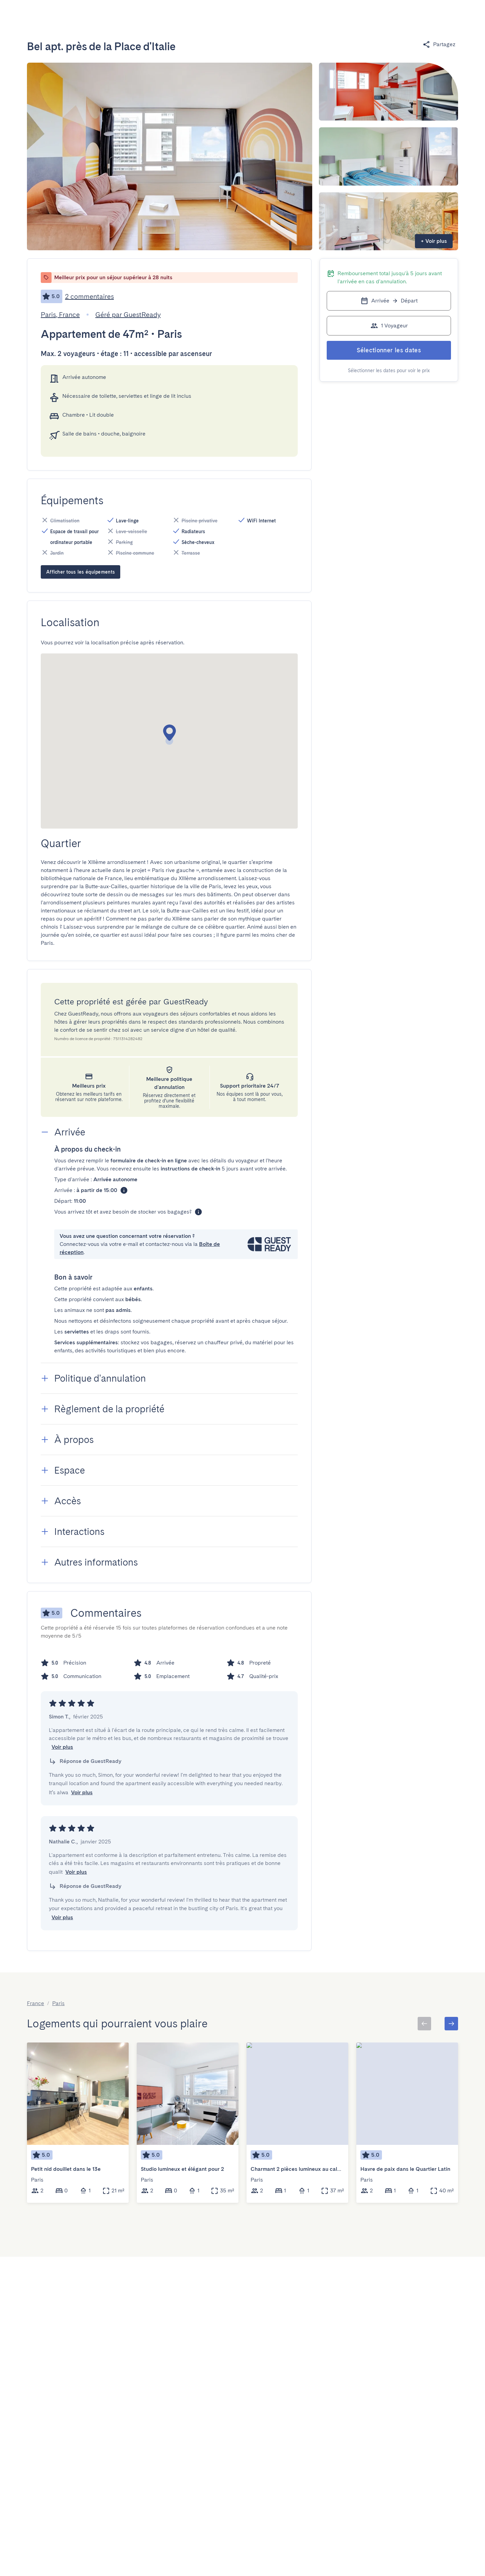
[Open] (151, 15)
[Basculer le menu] (414, 15)
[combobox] (119, 15)
